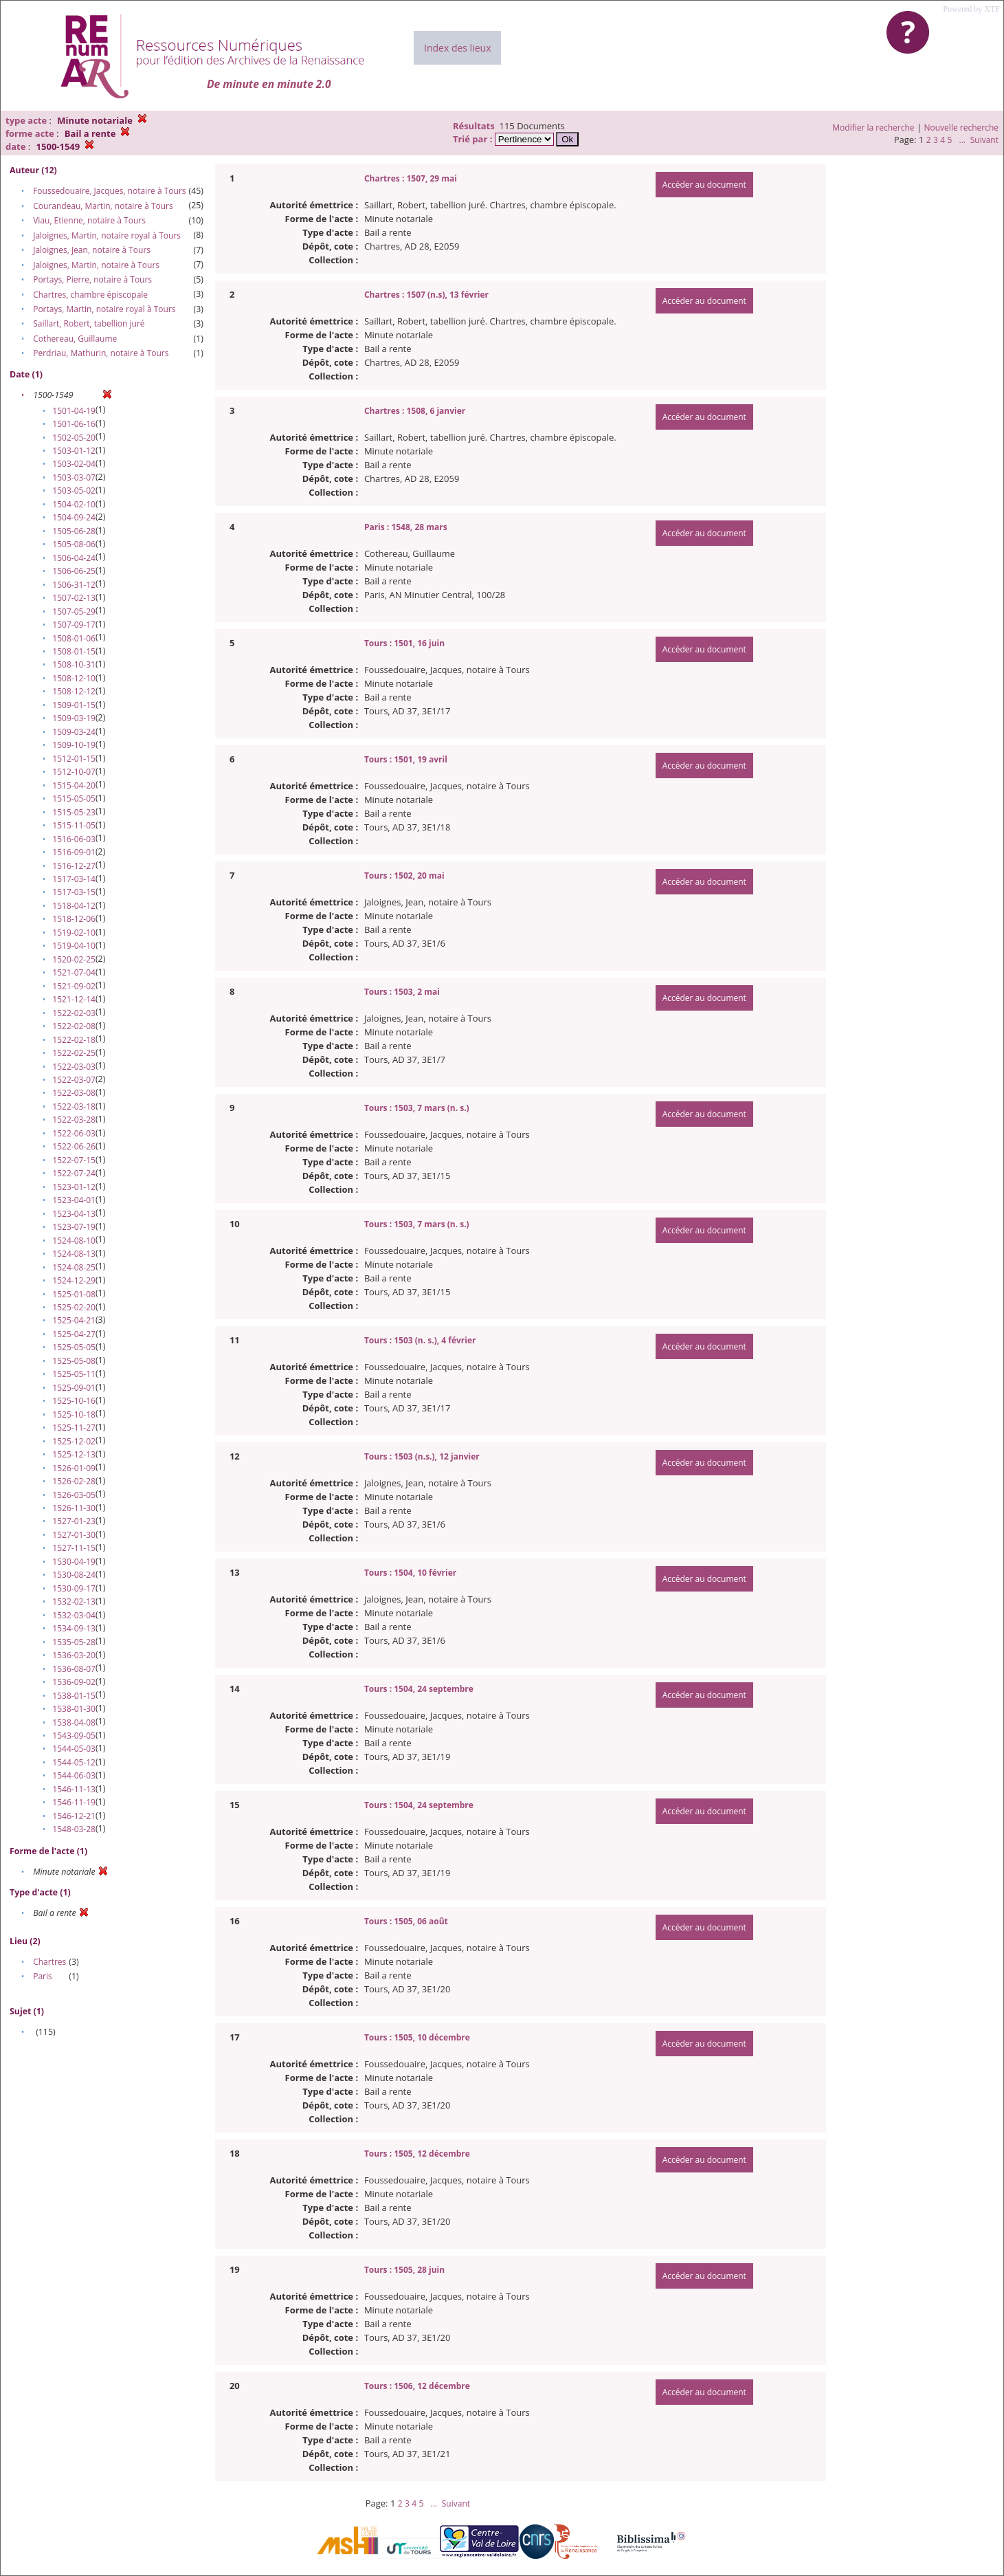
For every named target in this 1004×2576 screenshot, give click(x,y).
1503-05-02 (74, 490)
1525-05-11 (74, 1374)
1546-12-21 (74, 1816)
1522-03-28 (74, 1119)
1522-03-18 (74, 1106)
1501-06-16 (74, 424)
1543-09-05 (74, 1735)
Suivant (984, 140)
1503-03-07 (74, 477)
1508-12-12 (74, 691)
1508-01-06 (74, 638)
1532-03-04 (74, 1615)
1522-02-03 (74, 1013)
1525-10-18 (74, 1414)
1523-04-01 (74, 1200)
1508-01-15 (74, 651)
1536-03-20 (74, 1655)
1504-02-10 (74, 504)
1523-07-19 (74, 1227)
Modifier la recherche (873, 127)
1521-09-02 (74, 986)
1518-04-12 (74, 906)
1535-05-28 (74, 1642)
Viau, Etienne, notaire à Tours (89, 220)
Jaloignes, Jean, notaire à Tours (91, 250)
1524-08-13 (74, 1253)
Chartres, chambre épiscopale (90, 294)
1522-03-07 (74, 1080)
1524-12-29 (74, 1280)
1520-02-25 (74, 959)
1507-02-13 (74, 598)
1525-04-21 (74, 1320)
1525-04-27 (74, 1334)
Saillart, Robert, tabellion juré (88, 323)
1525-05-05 (74, 1347)
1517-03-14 (74, 879)
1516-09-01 (74, 852)
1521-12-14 (74, 999)
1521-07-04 (74, 972)
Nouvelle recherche (961, 127)
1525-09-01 (74, 1388)
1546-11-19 (74, 1802)
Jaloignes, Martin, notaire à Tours (96, 265)
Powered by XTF (971, 9)
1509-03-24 (74, 732)
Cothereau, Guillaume (75, 338)
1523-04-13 (74, 1214)
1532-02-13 (74, 1601)
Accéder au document (704, 184)
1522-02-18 (74, 1040)
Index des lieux (457, 47)
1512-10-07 (74, 772)
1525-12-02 (74, 1441)
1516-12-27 (74, 866)
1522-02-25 (74, 1053)
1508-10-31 (74, 664)
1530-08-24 (74, 1575)
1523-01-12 (74, 1187)
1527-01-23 (74, 1521)
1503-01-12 (74, 450)
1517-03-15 (74, 892)
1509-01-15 (74, 705)
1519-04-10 (74, 945)
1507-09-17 (74, 624)
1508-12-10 (74, 678)
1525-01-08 (74, 1294)
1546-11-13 (74, 1789)
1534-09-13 (74, 1628)
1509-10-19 (74, 745)
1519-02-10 (74, 932)
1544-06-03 (74, 1775)
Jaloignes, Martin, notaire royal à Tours (107, 235)
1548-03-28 (74, 1829)
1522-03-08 (74, 1093)
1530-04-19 (74, 1561)
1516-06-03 (74, 839)
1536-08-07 (74, 1669)
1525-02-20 (74, 1307)
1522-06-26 (74, 1146)
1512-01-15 (74, 758)
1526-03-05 (74, 1495)
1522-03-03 (74, 1066)
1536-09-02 (74, 1682)
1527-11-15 (74, 1548)
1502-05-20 (74, 437)
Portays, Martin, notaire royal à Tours (104, 309)
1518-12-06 (74, 919)
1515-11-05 (74, 825)
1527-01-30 (74, 1535)
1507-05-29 (74, 611)
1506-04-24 (74, 558)
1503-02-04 (74, 464)
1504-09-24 (74, 517)
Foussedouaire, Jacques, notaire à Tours (109, 191)
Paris (42, 1976)
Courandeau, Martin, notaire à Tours (103, 206)
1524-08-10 (74, 1240)
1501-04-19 (74, 411)
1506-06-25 (74, 571)
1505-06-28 (74, 531)
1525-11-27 (74, 1427)
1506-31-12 (74, 585)
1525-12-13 (74, 1454)
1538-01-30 (74, 1709)
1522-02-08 (74, 1026)
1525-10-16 (74, 1401)
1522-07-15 (74, 1160)
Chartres (49, 1962)
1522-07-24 (74, 1173)
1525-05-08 (74, 1361)
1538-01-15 (74, 1696)
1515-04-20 (74, 785)
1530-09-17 (74, 1588)
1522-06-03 (74, 1133)
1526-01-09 (74, 1468)
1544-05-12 (74, 1762)
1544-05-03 (74, 1748)
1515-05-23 (74, 812)
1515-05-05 (74, 798)
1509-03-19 (74, 718)
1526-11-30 (74, 1508)
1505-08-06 (74, 544)
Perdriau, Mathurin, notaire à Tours (100, 353)
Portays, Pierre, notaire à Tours (92, 279)
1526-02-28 (74, 1481)
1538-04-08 (74, 1722)
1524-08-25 (74, 1267)
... (962, 140)
